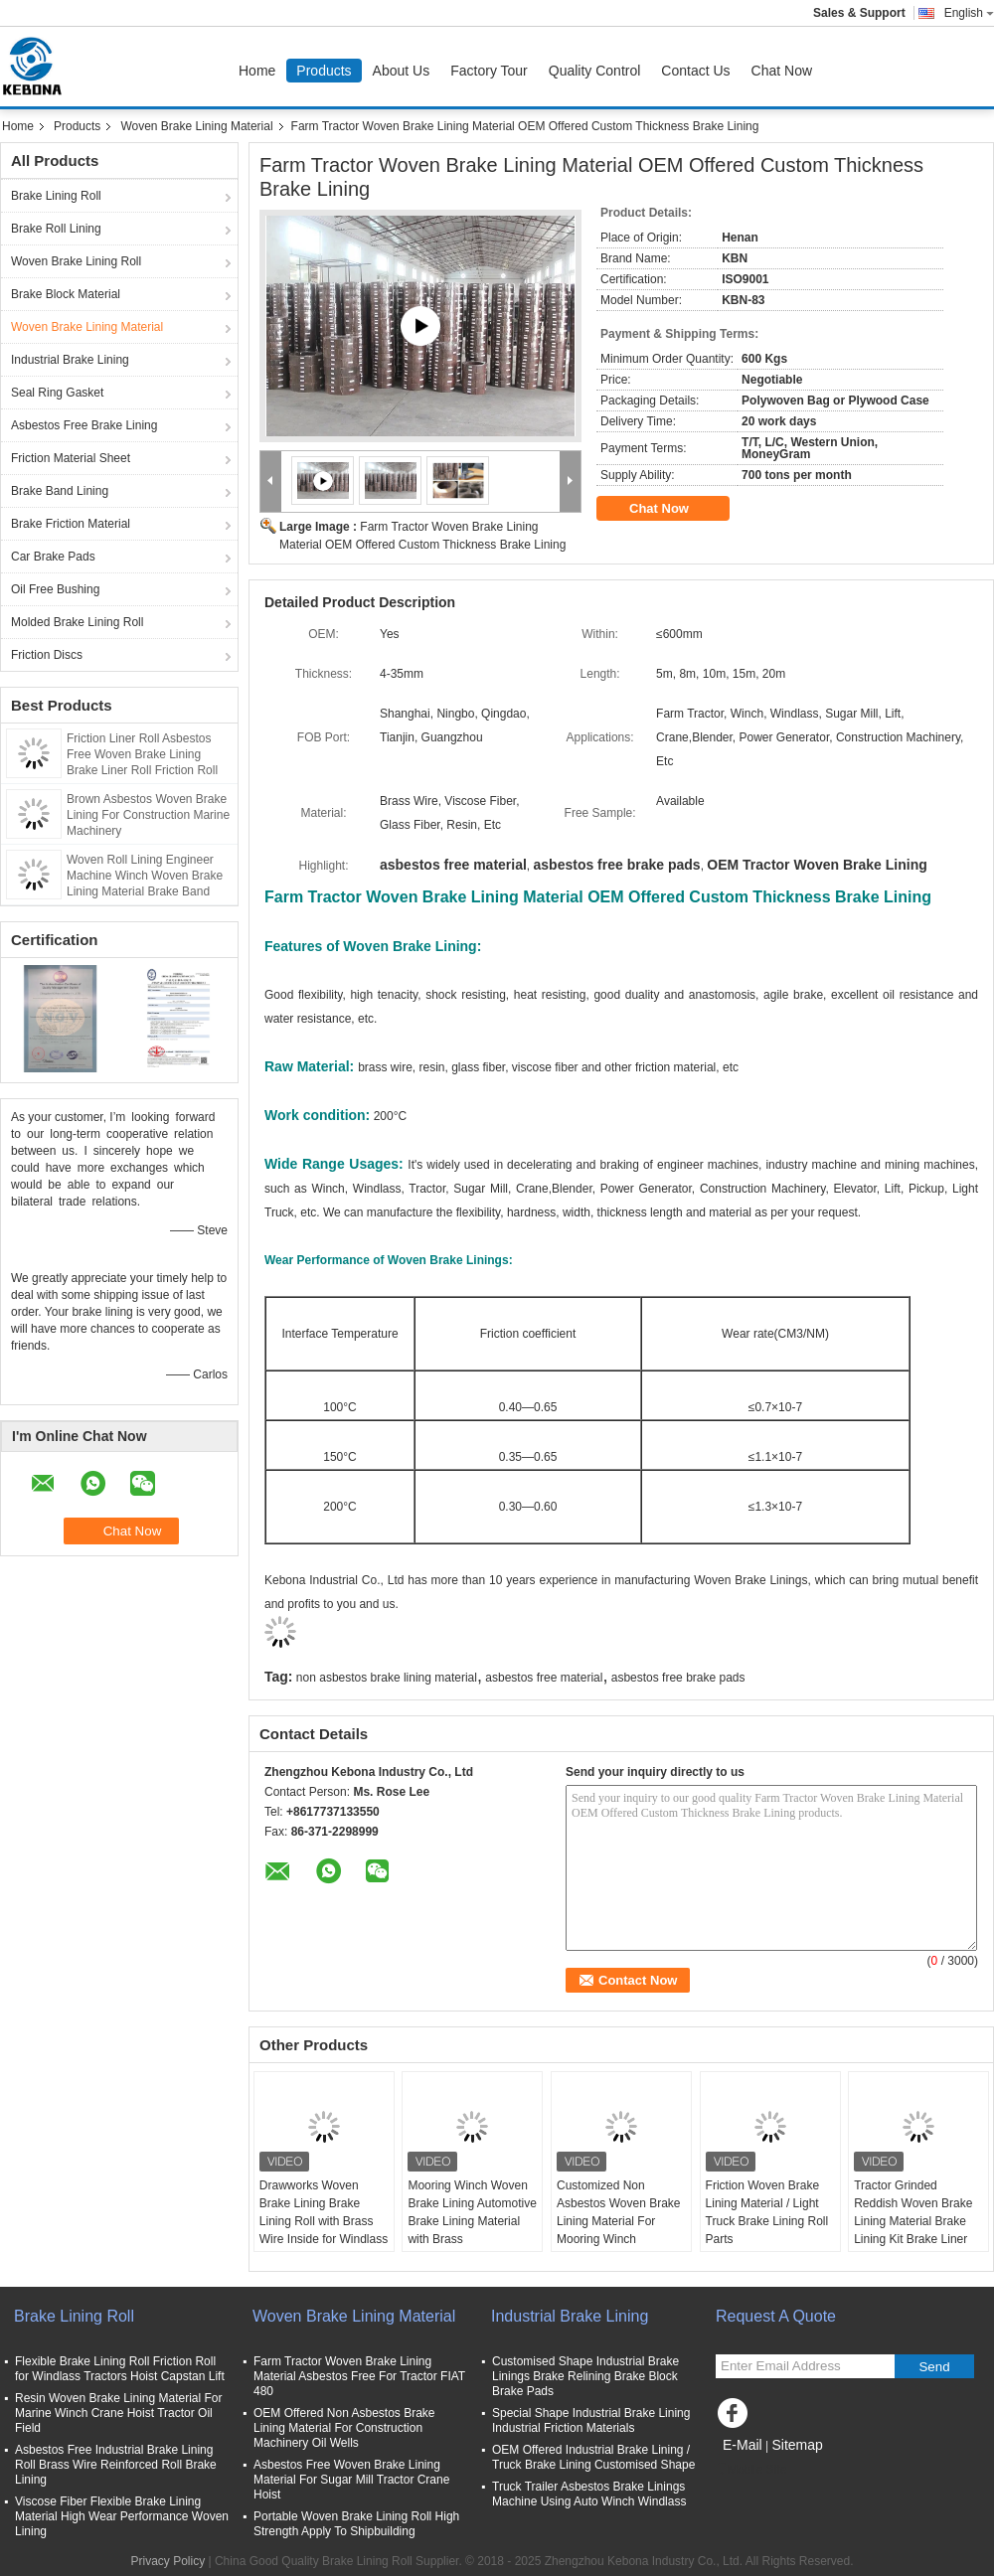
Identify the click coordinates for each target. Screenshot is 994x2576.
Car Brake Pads (53, 557)
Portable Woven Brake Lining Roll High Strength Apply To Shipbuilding (356, 2523)
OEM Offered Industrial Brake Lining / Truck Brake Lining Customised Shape (593, 2457)
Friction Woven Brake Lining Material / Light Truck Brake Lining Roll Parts (767, 2212)
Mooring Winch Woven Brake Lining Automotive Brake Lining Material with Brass (472, 2212)
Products (323, 71)
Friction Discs (47, 655)
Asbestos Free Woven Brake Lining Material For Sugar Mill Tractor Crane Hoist (351, 2479)
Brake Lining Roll (56, 196)
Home (257, 71)
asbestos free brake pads (678, 1678)
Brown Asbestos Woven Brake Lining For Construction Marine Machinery (148, 815)
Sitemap (796, 2445)
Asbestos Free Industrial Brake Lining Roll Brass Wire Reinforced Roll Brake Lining (116, 2465)
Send (933, 2366)
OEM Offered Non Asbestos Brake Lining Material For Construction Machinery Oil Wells (344, 2428)
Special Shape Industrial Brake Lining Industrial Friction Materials (591, 2420)
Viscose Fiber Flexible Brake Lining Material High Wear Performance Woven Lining (122, 2516)
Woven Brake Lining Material (196, 126)
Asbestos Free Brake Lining (84, 425)
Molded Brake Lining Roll (77, 622)
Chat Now (781, 71)
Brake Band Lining (59, 491)
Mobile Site (751, 2470)
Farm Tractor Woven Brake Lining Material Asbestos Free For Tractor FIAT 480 (359, 2376)
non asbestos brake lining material (386, 1678)
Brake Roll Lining (56, 229)
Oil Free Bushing (55, 589)
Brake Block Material (65, 294)
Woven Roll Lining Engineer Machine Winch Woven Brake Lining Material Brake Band (145, 875)
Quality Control (595, 71)
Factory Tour (489, 71)
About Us (401, 71)
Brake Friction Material (70, 524)
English (969, 13)
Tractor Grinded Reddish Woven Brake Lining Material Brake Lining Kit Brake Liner (913, 2212)
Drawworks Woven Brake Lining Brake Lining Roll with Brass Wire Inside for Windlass (323, 2212)
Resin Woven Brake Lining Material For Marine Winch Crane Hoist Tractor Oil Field (119, 2413)
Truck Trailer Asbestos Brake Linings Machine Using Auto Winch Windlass (589, 2494)
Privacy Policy (167, 2561)
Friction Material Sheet (70, 458)
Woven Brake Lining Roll (76, 261)
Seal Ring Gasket (57, 393)
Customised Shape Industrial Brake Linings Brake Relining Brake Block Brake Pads (585, 2376)
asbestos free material (543, 1678)
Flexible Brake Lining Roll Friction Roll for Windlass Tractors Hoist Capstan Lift (120, 2368)
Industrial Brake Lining (70, 360)
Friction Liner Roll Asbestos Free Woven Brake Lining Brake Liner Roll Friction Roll (142, 754)
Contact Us (695, 71)
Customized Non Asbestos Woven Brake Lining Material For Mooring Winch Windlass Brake (619, 2221)
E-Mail (742, 2445)
